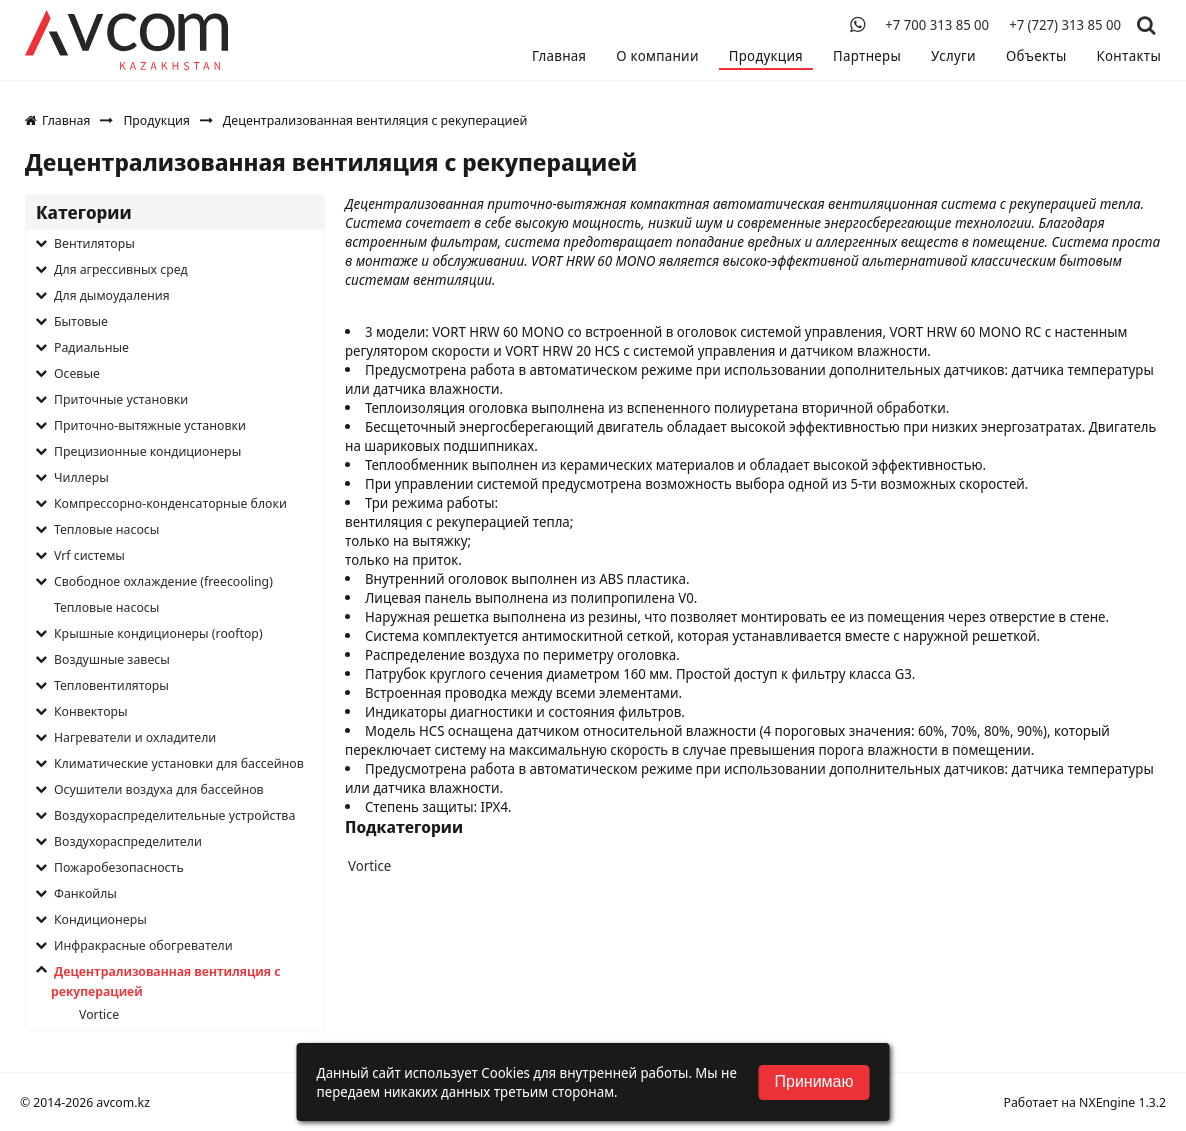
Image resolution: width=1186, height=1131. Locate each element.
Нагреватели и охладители (135, 737)
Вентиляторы (94, 243)
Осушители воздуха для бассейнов (159, 789)
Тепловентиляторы (111, 685)
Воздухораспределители (128, 841)
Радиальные (91, 347)
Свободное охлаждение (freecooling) (163, 581)
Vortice (99, 1014)
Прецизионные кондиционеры (147, 451)
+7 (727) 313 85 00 (1065, 25)
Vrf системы (89, 555)
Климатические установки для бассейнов (179, 763)
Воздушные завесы (112, 659)
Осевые (77, 373)
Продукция (766, 55)
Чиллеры (81, 477)
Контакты (1129, 55)
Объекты (1036, 55)
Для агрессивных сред (121, 269)
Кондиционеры (100, 919)
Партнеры (867, 55)
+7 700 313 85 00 (937, 25)
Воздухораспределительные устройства (174, 815)
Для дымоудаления (112, 295)
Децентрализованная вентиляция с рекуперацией (165, 981)
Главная (559, 55)
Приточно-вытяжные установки (150, 425)
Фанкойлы (85, 893)
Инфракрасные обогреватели (143, 945)
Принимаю (813, 1081)
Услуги (953, 55)
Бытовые (81, 321)
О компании (657, 55)
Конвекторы (91, 711)
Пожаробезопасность (119, 867)
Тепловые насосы (106, 529)
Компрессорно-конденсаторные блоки (170, 503)
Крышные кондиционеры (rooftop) (158, 633)
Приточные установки (121, 399)
